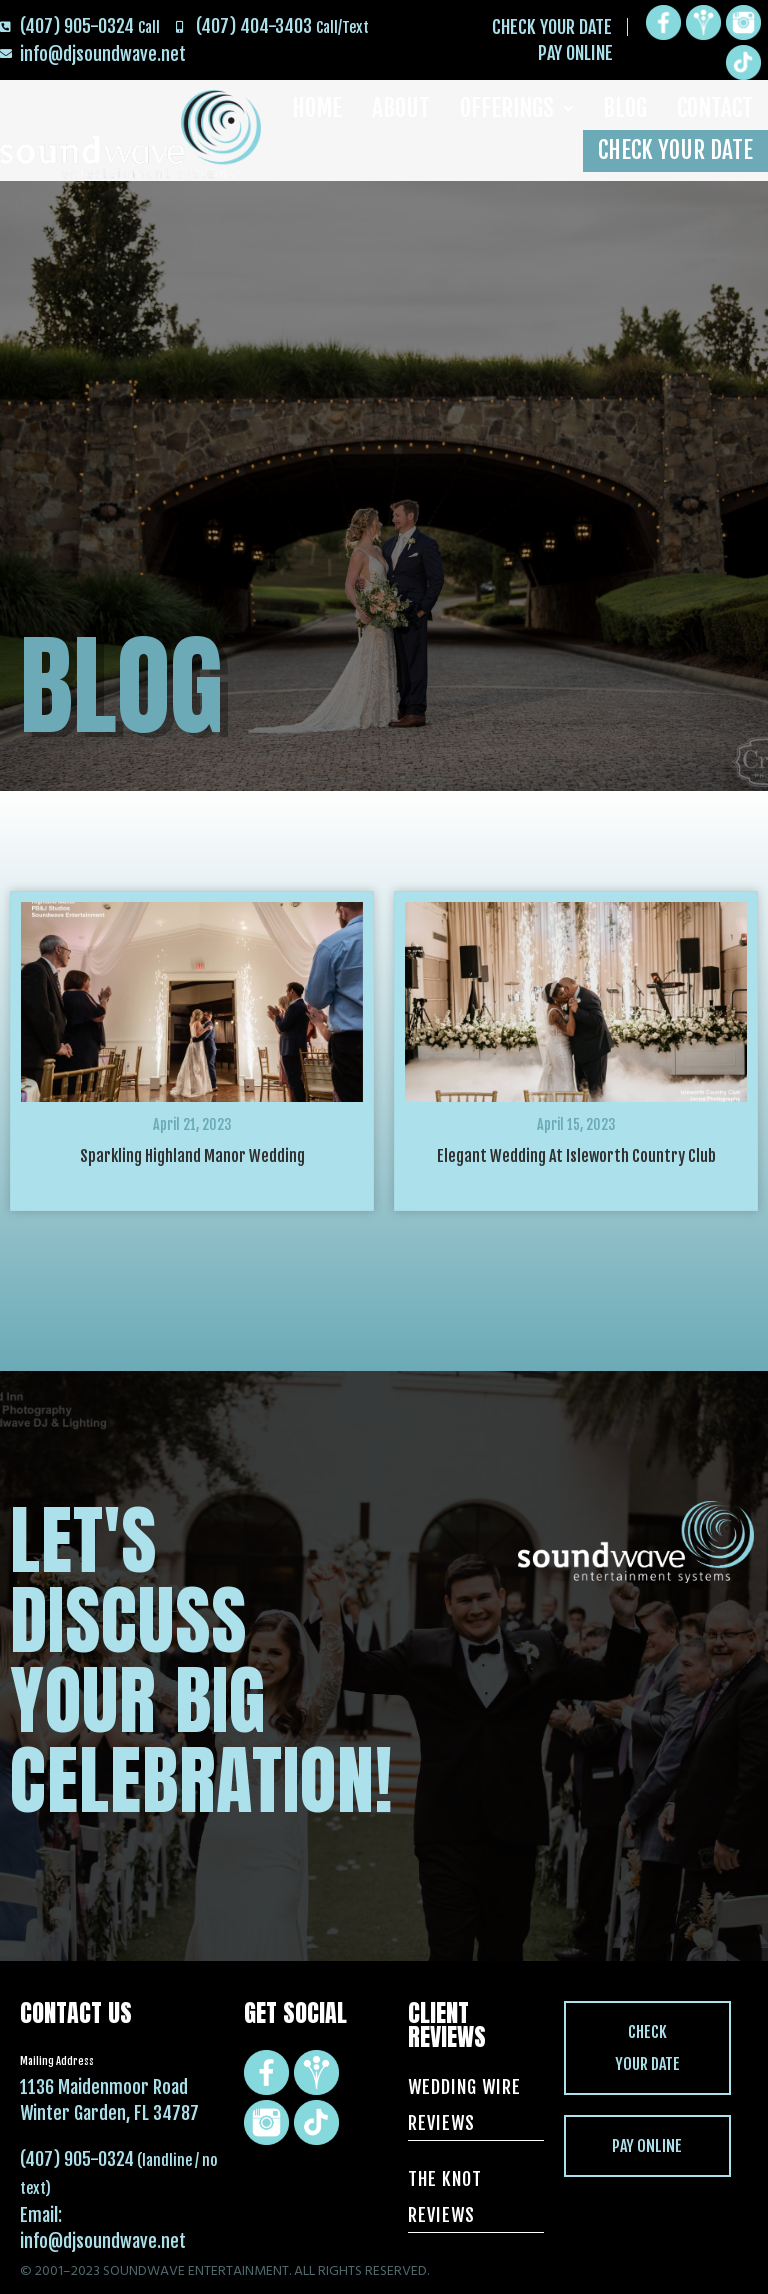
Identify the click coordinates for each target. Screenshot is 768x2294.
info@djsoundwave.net (103, 2241)
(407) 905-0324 (77, 2159)
